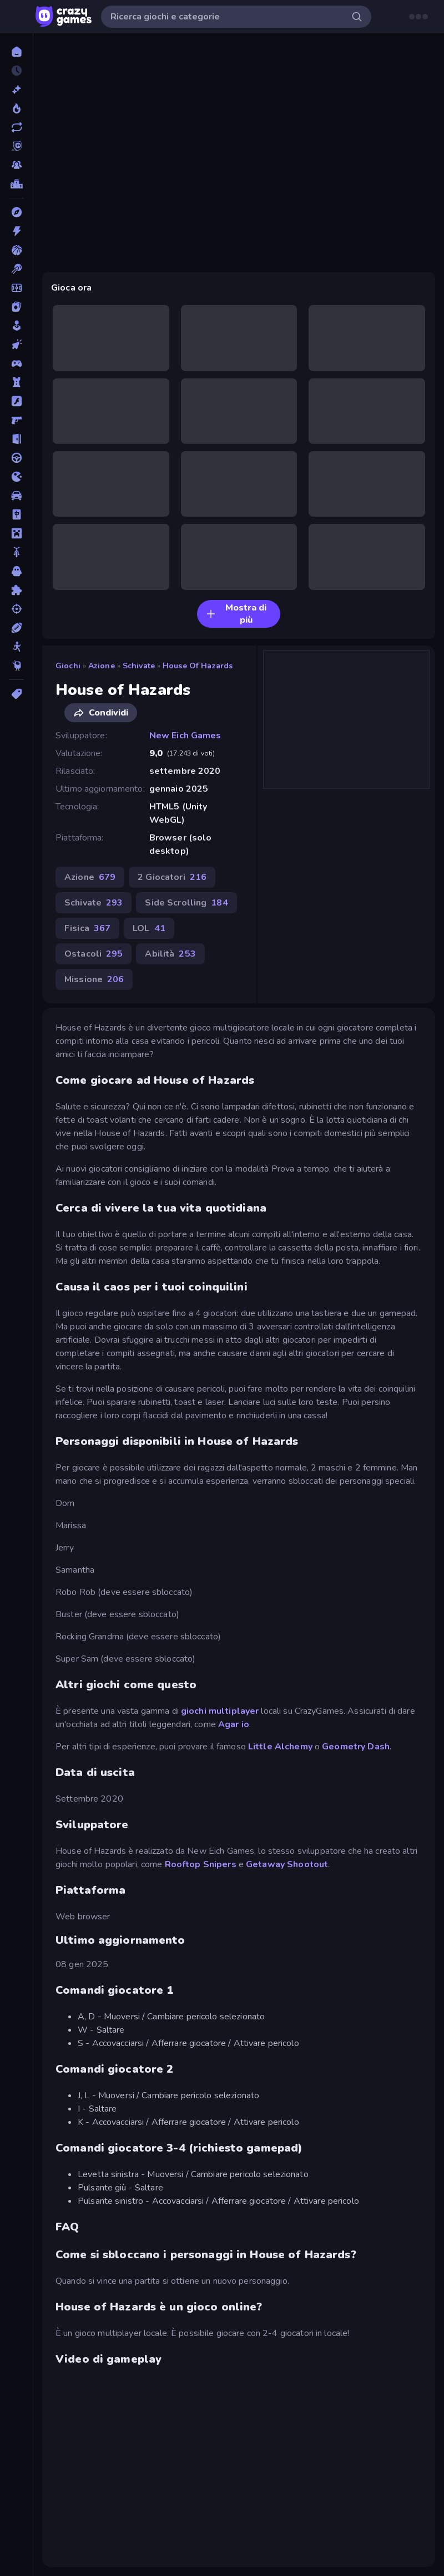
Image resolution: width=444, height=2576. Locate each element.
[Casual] (16, 325)
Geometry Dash (356, 1746)
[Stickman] (16, 646)
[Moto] (16, 552)
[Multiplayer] (16, 165)
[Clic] (16, 344)
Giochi (68, 666)
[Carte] (16, 306)
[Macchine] (16, 495)
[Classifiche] (16, 183)
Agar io (233, 1724)
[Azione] (16, 231)
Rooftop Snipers (200, 1864)
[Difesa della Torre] (16, 382)
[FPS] (16, 420)
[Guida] (16, 457)
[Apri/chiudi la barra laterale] (17, 16)
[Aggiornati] (16, 127)
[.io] (16, 476)
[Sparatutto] (16, 608)
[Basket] (16, 250)
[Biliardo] (16, 268)
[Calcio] (16, 287)
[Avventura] (16, 212)
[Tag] (16, 693)
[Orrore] (16, 571)
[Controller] (16, 363)
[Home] (16, 51)
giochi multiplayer (220, 1711)
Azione (101, 666)
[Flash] (16, 401)
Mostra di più (236, 614)
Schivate (139, 666)
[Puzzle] (16, 590)
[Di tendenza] (16, 108)
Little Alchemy (280, 1746)
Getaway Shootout (287, 1864)
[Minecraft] (16, 533)
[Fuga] (16, 438)
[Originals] (16, 146)
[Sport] (16, 627)
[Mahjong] (16, 514)
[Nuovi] (16, 89)
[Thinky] (16, 665)
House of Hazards (198, 666)
